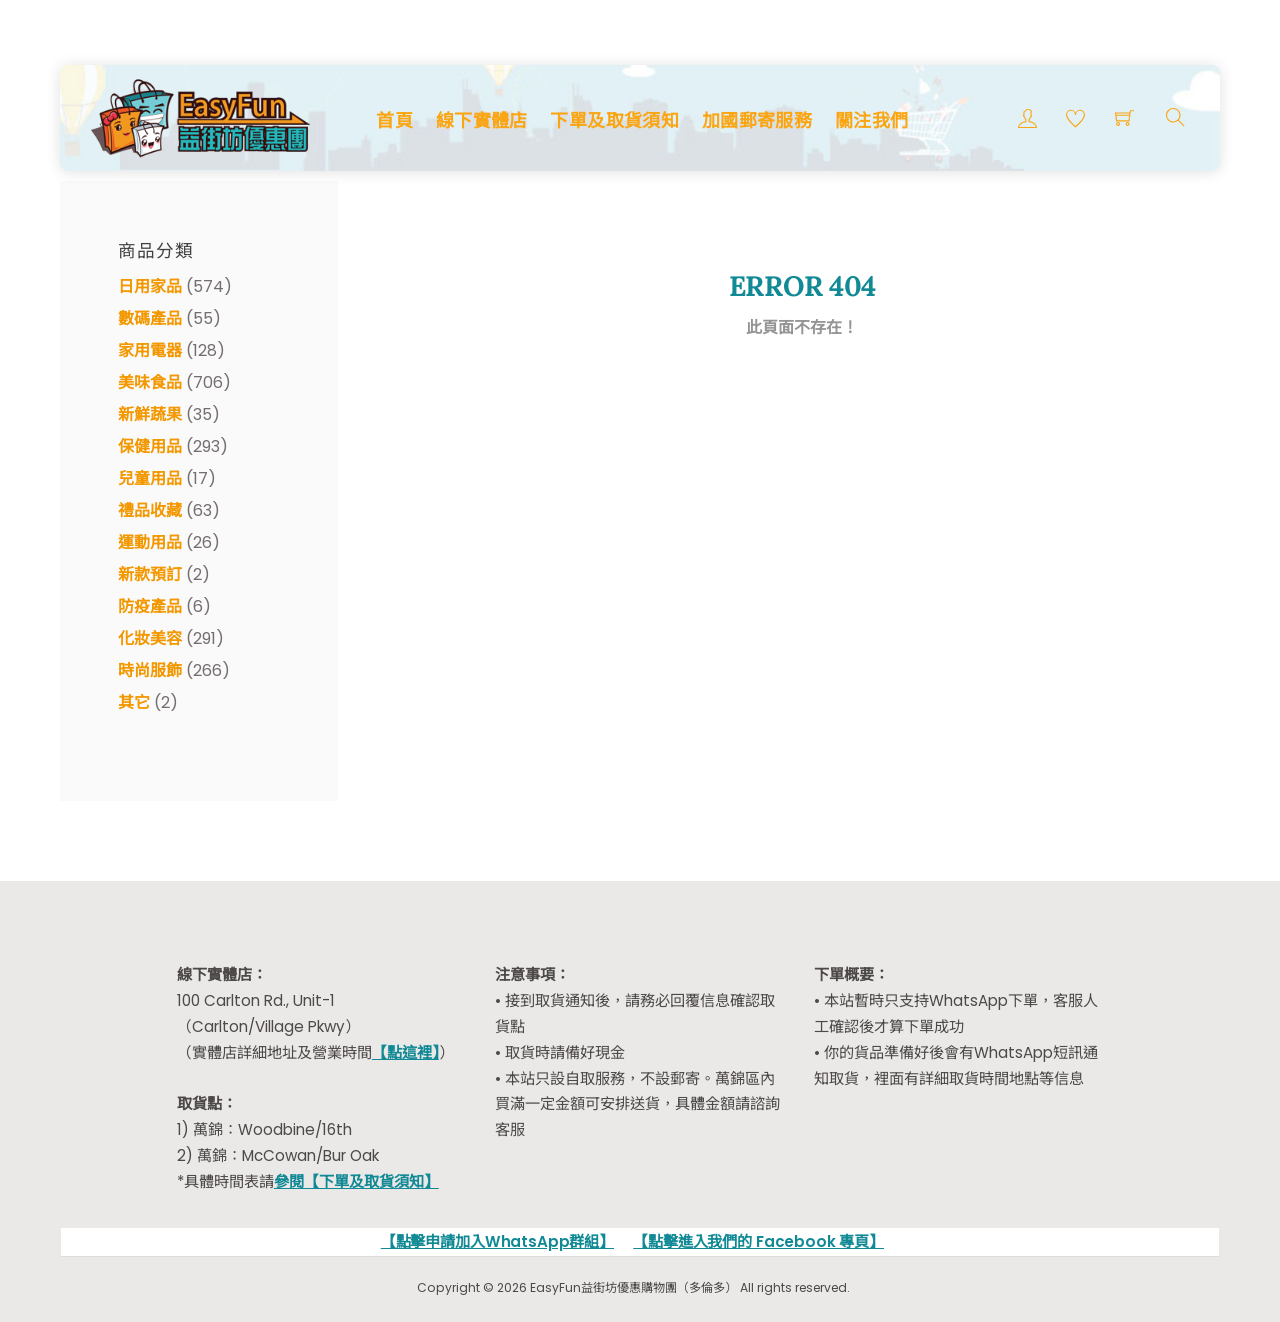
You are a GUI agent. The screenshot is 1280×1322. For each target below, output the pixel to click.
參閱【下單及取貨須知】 (356, 1181)
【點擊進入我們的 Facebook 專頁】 (758, 1241)
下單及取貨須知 (614, 120)
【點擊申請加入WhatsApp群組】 (497, 1241)
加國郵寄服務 (757, 120)
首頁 (394, 120)
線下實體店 (482, 120)
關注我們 (871, 120)
